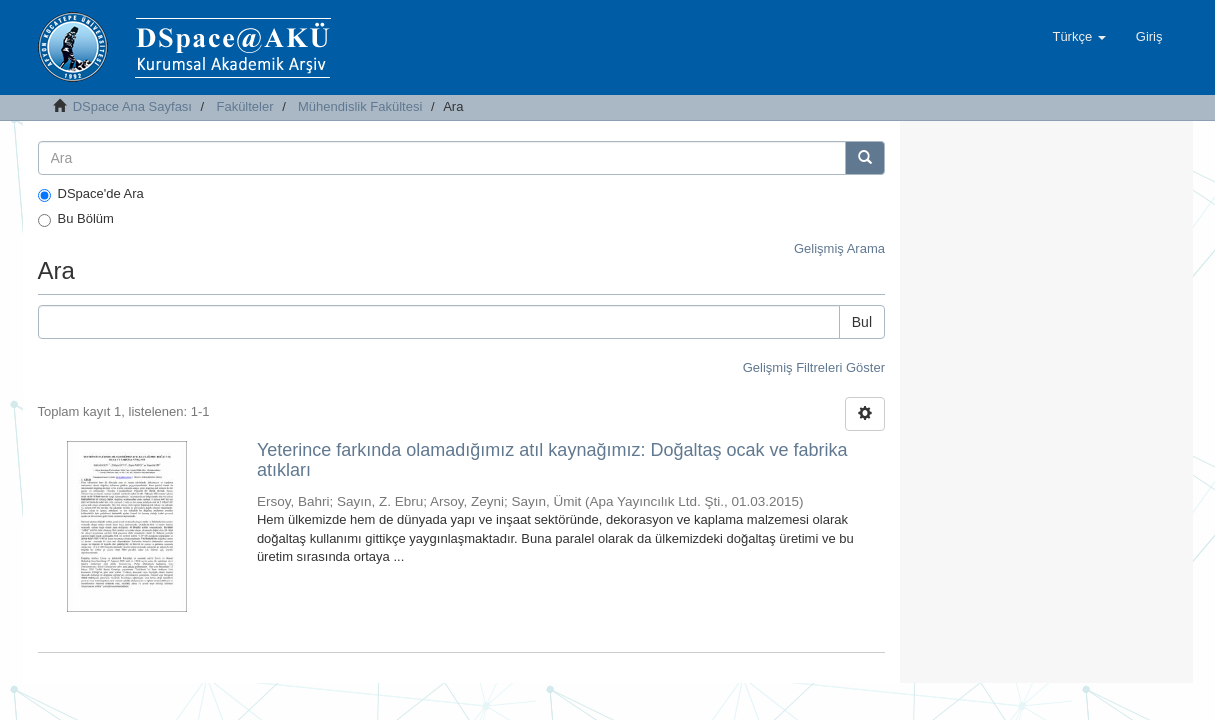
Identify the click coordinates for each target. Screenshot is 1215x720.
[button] (1078, 37)
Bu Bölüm (76, 219)
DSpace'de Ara (91, 194)
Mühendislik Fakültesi (360, 106)
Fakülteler (244, 106)
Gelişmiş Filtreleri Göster (814, 367)
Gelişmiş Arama (839, 248)
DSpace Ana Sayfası (132, 106)
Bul (862, 322)
